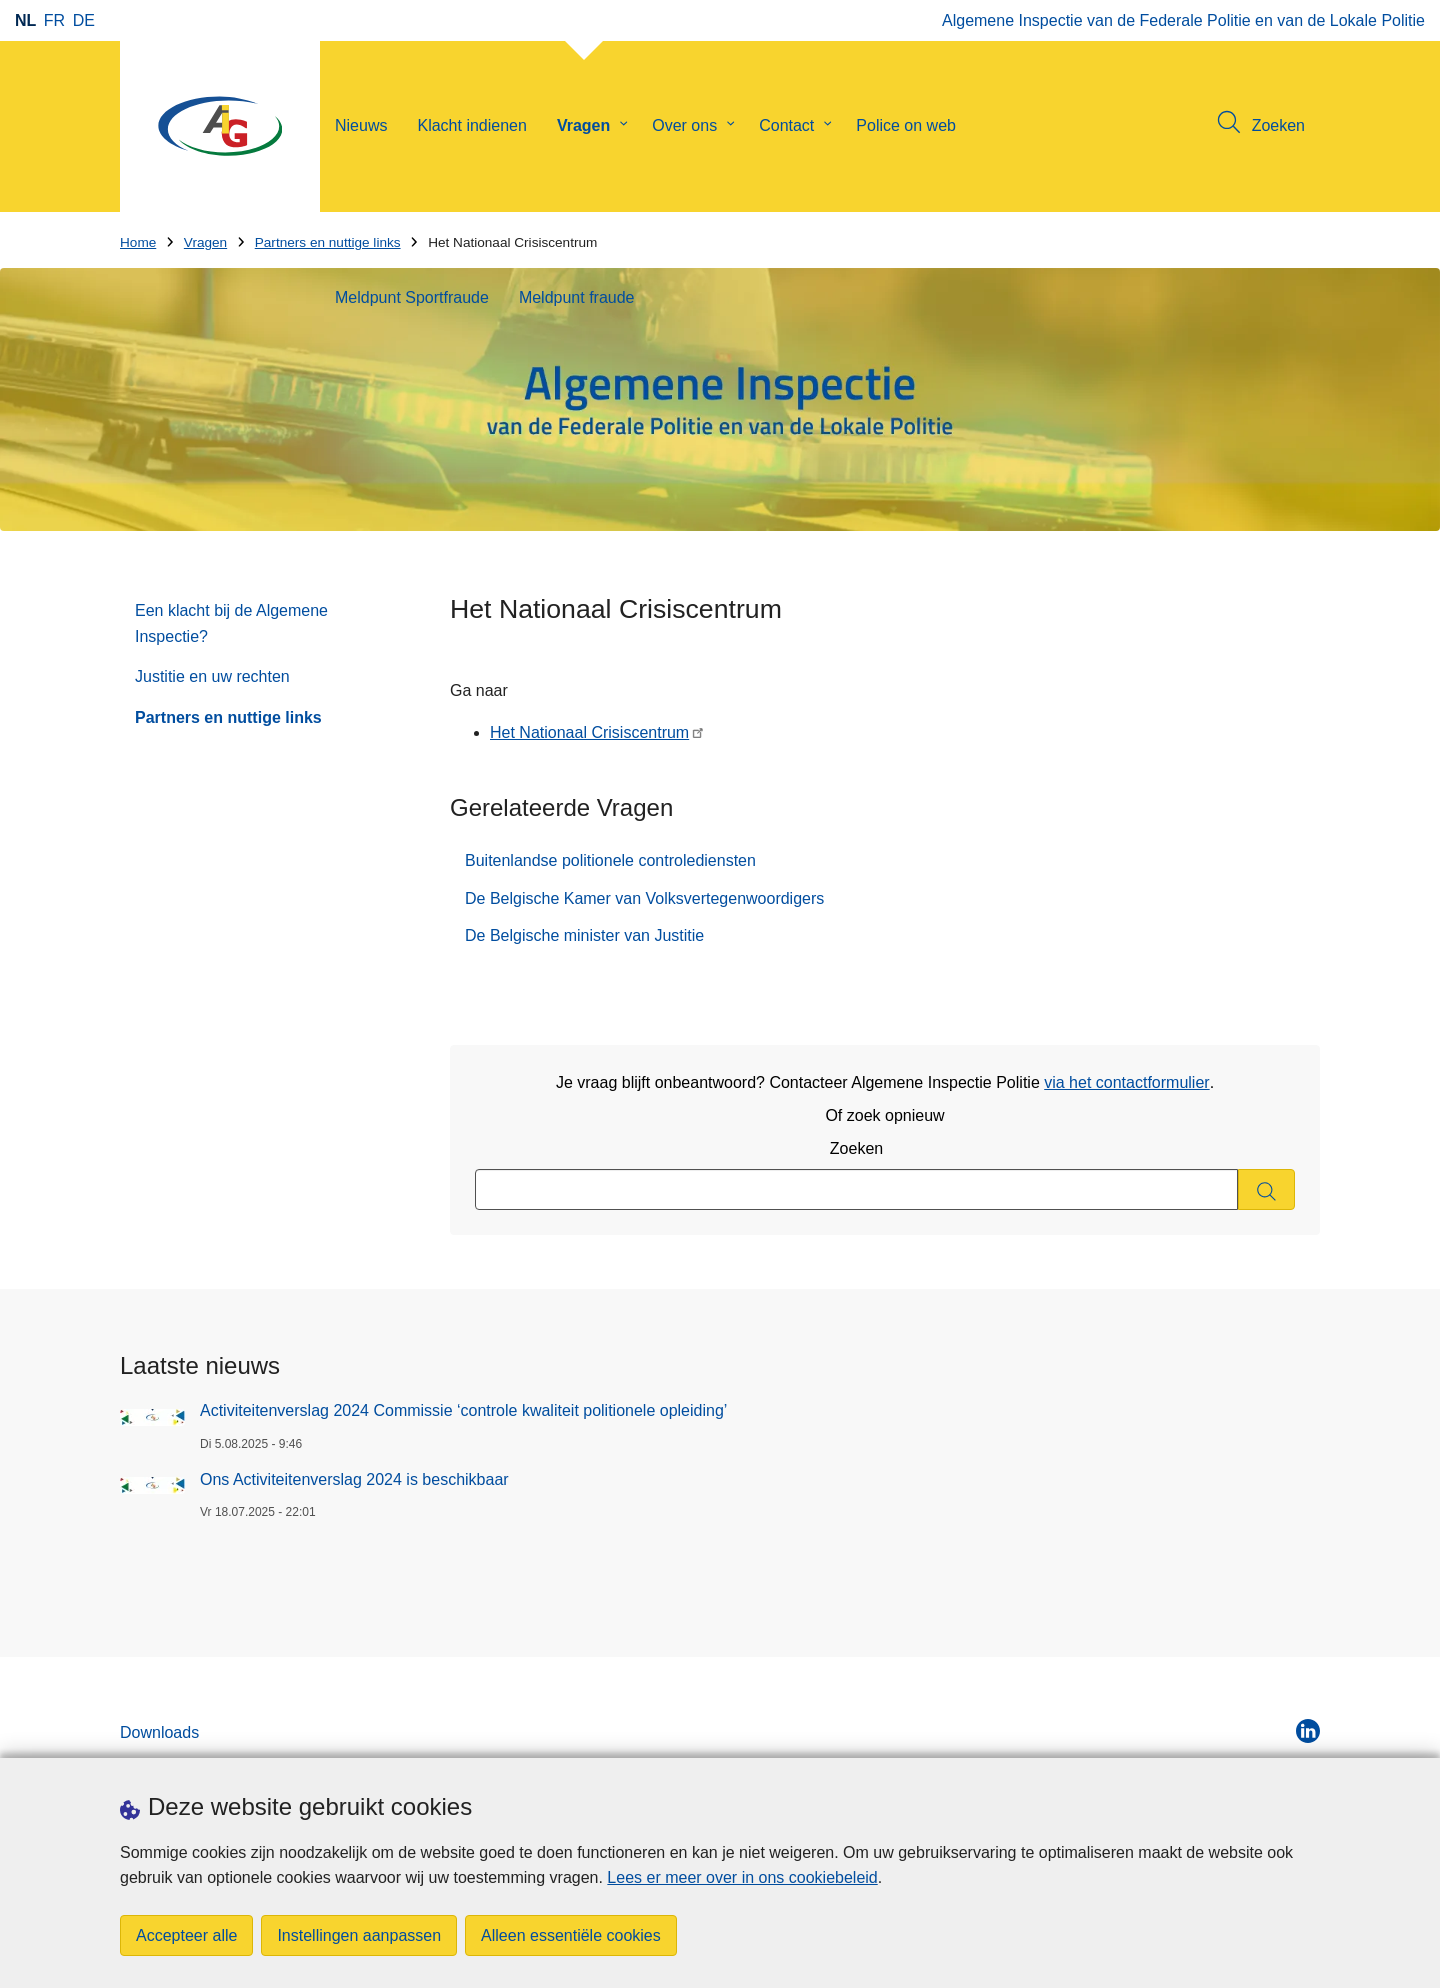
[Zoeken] (1266, 1189)
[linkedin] (1308, 1731)
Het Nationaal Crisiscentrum (589, 732)
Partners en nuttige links (228, 717)
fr (54, 20)
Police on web (906, 125)
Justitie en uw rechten (212, 676)
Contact (786, 125)
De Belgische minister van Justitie (584, 935)
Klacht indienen (471, 125)
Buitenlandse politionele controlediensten (610, 860)
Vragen (583, 125)
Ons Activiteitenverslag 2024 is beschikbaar (354, 1479)
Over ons (684, 125)
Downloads (159, 1732)
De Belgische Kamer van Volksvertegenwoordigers (644, 898)
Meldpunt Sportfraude (412, 297)
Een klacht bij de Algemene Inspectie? (231, 623)
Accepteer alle (186, 1935)
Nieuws (361, 125)
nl (25, 20)
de (84, 20)
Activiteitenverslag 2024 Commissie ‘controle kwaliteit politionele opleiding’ (463, 1410)
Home (138, 242)
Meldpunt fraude (577, 297)
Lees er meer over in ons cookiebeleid (742, 1877)
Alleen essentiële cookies (571, 1935)
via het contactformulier (1126, 1082)
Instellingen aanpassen (359, 1935)
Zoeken (856, 1148)
